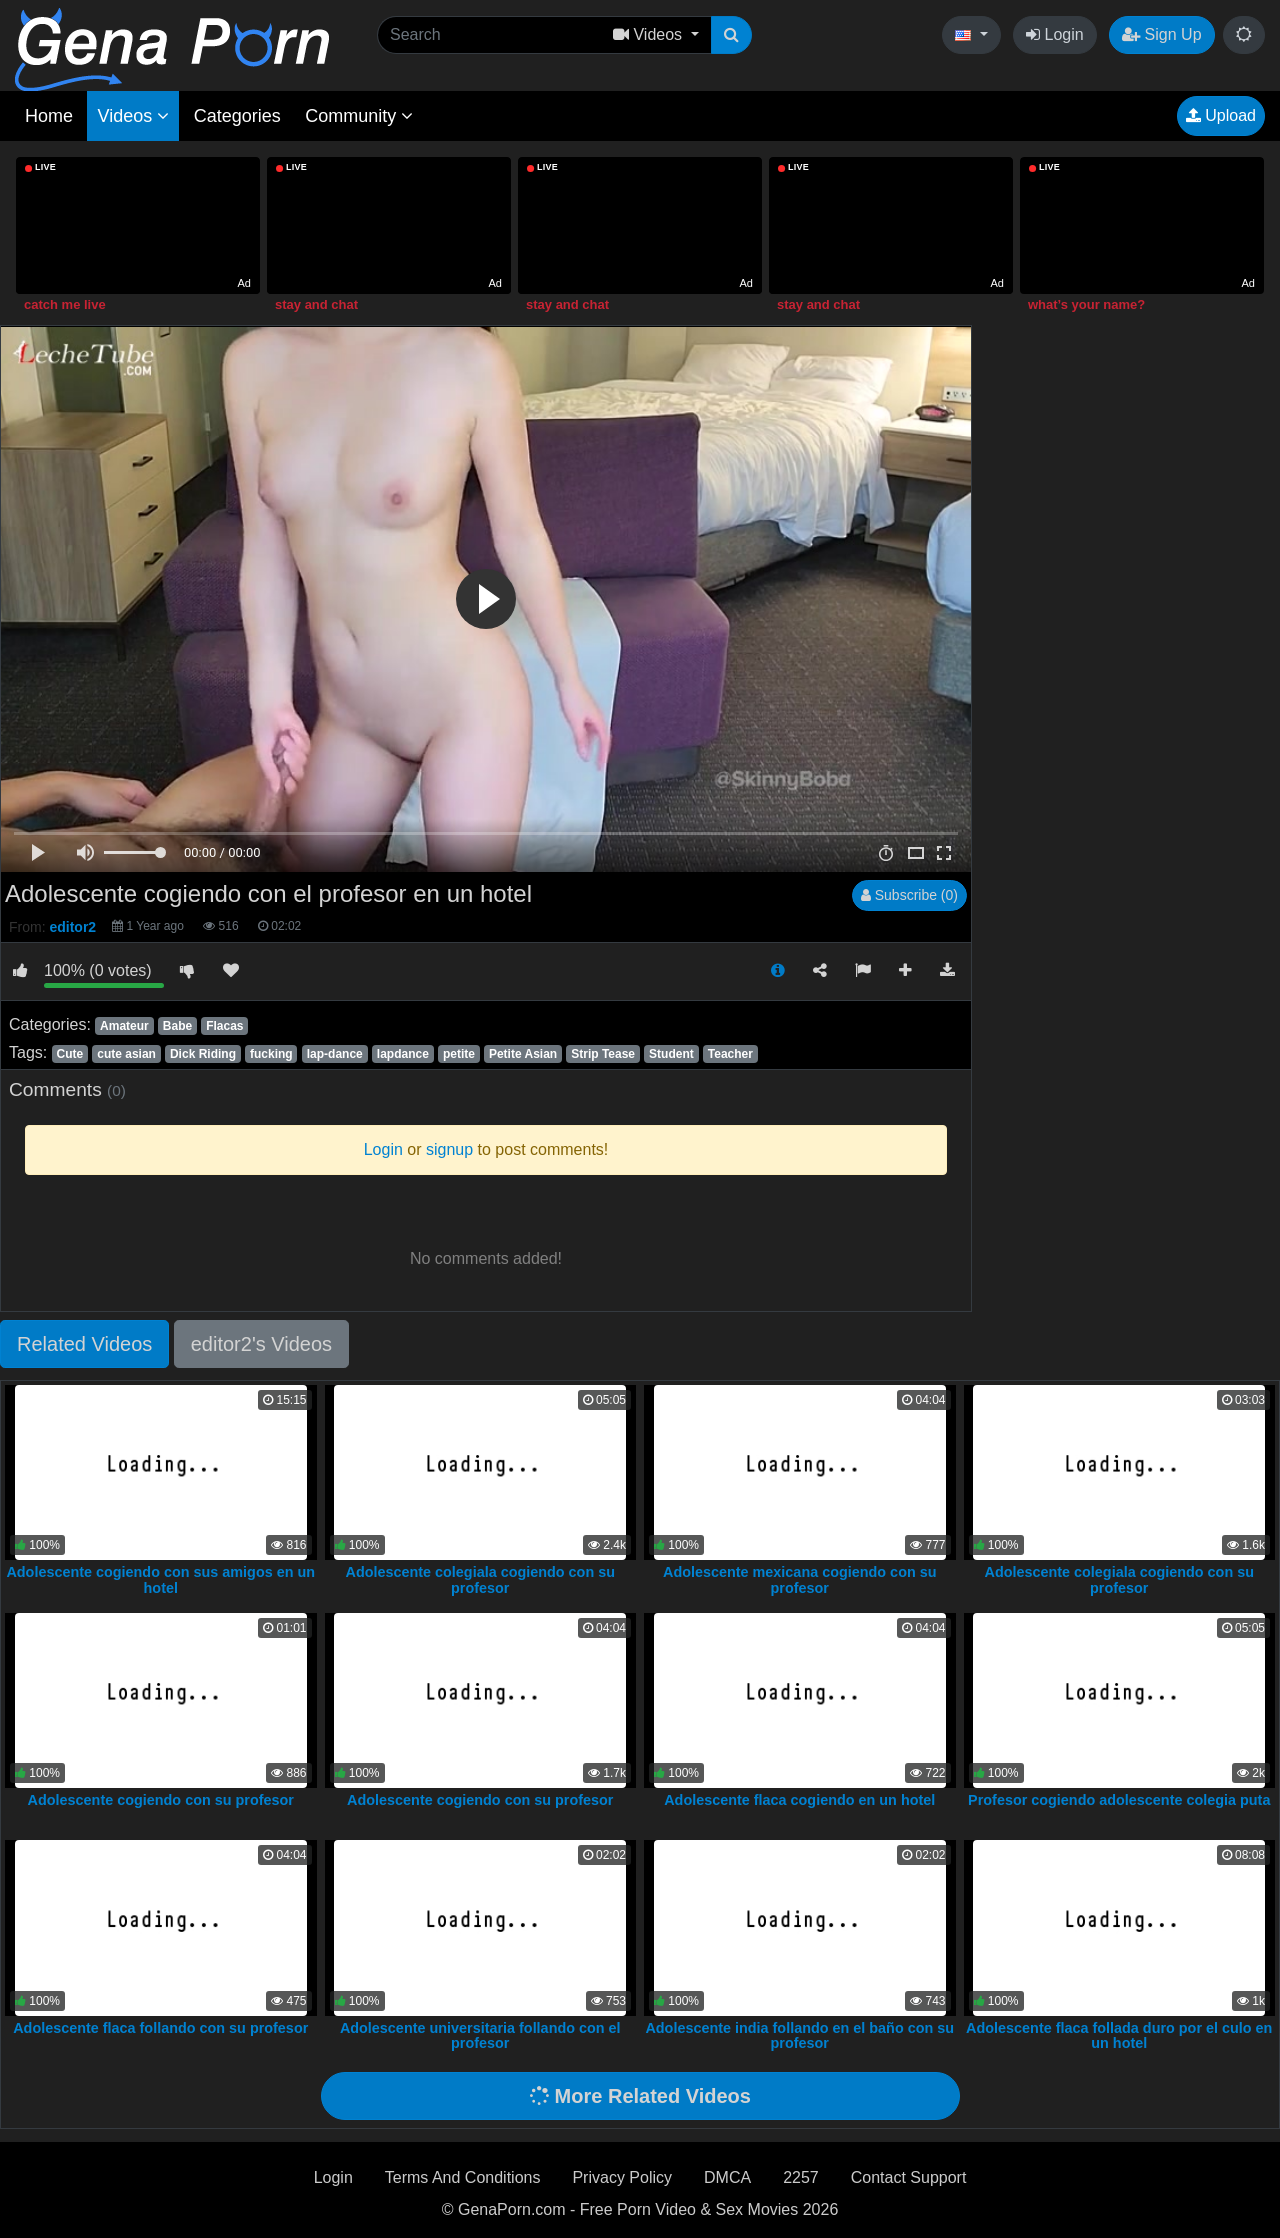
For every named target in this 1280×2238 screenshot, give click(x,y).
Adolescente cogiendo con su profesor (161, 1800)
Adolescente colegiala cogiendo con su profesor (481, 1580)
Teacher (730, 1054)
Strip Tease (603, 1054)
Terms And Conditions (463, 2177)
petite (459, 1054)
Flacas (224, 1026)
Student (671, 1054)
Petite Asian (523, 1054)
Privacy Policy (622, 2177)
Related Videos (84, 1344)
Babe (177, 1026)
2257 (801, 2177)
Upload (1221, 115)
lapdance (403, 1054)
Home (49, 116)
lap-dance (335, 1054)
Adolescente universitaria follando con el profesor (480, 2036)
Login (1055, 34)
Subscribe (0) (909, 895)
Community (359, 116)
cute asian (126, 1054)
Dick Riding (203, 1054)
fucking (271, 1054)
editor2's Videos (261, 1344)
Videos (133, 116)
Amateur (124, 1026)
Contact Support (909, 2177)
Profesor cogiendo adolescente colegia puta (1119, 1800)
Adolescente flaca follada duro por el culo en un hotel (1119, 2036)
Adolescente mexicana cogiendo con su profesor (800, 1580)
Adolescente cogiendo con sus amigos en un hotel (160, 1580)
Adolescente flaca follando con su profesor (160, 2028)
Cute (69, 1054)
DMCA (727, 2177)
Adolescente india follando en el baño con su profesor (799, 2036)
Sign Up (1161, 34)
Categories (237, 116)
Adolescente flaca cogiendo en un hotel (799, 1800)
